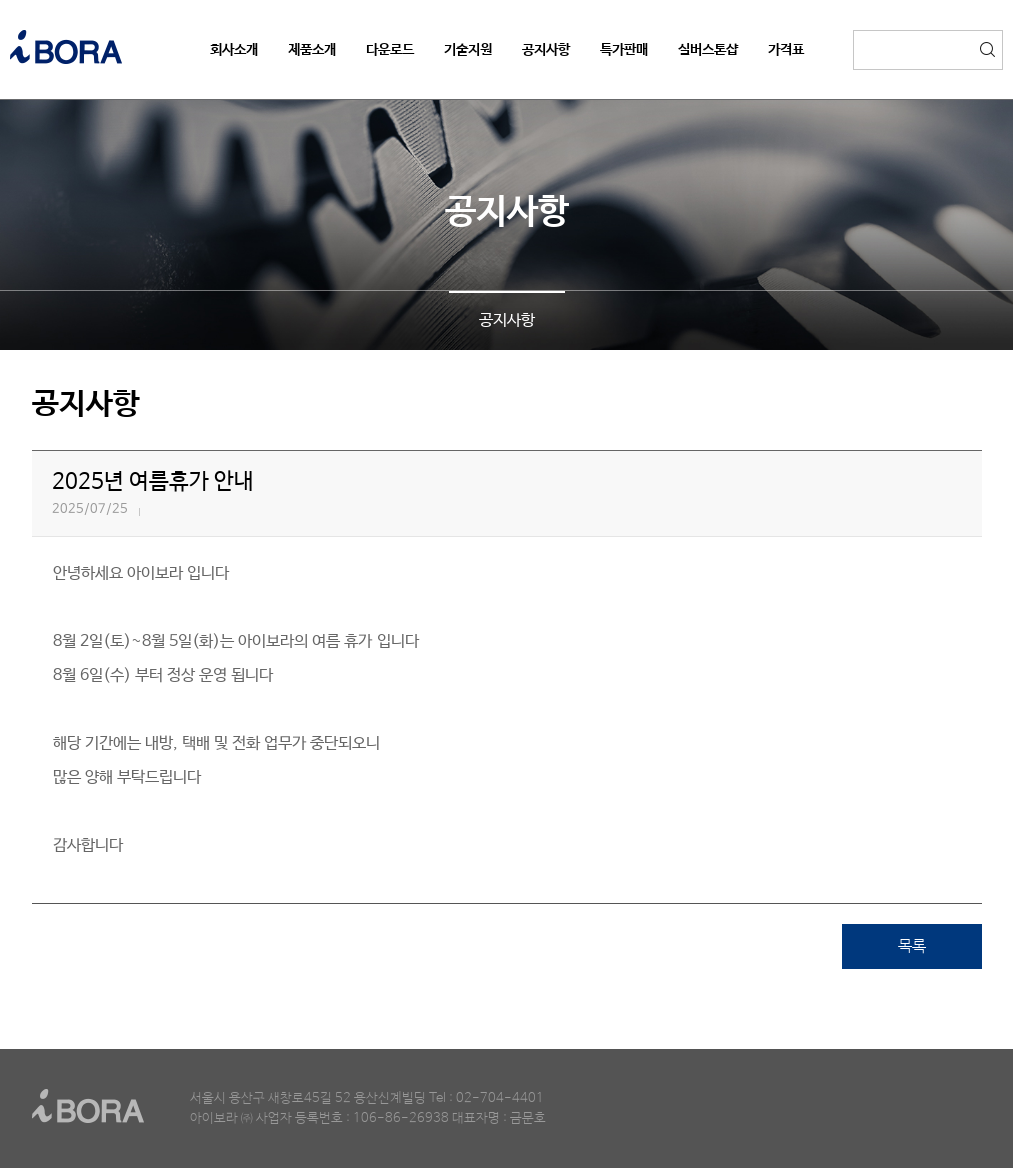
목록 (912, 946)
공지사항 (507, 320)
